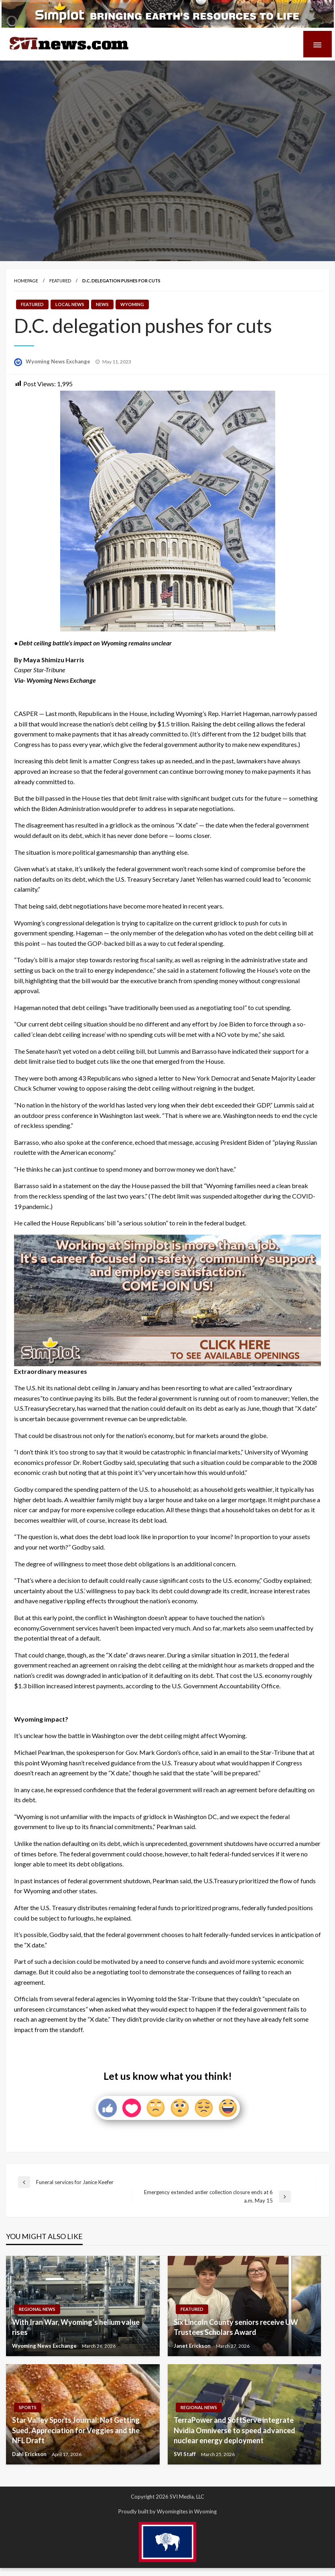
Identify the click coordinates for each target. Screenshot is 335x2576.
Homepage (26, 280)
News (102, 304)
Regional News (37, 2309)
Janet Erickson (193, 2346)
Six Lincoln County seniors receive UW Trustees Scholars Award (236, 2327)
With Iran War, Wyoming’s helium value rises (76, 2327)
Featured (60, 280)
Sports (28, 2407)
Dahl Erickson (30, 2454)
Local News (69, 304)
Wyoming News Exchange (58, 361)
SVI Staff (185, 2454)
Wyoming (132, 304)
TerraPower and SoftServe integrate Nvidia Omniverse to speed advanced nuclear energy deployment (234, 2430)
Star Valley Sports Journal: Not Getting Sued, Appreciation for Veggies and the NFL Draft (76, 2430)
